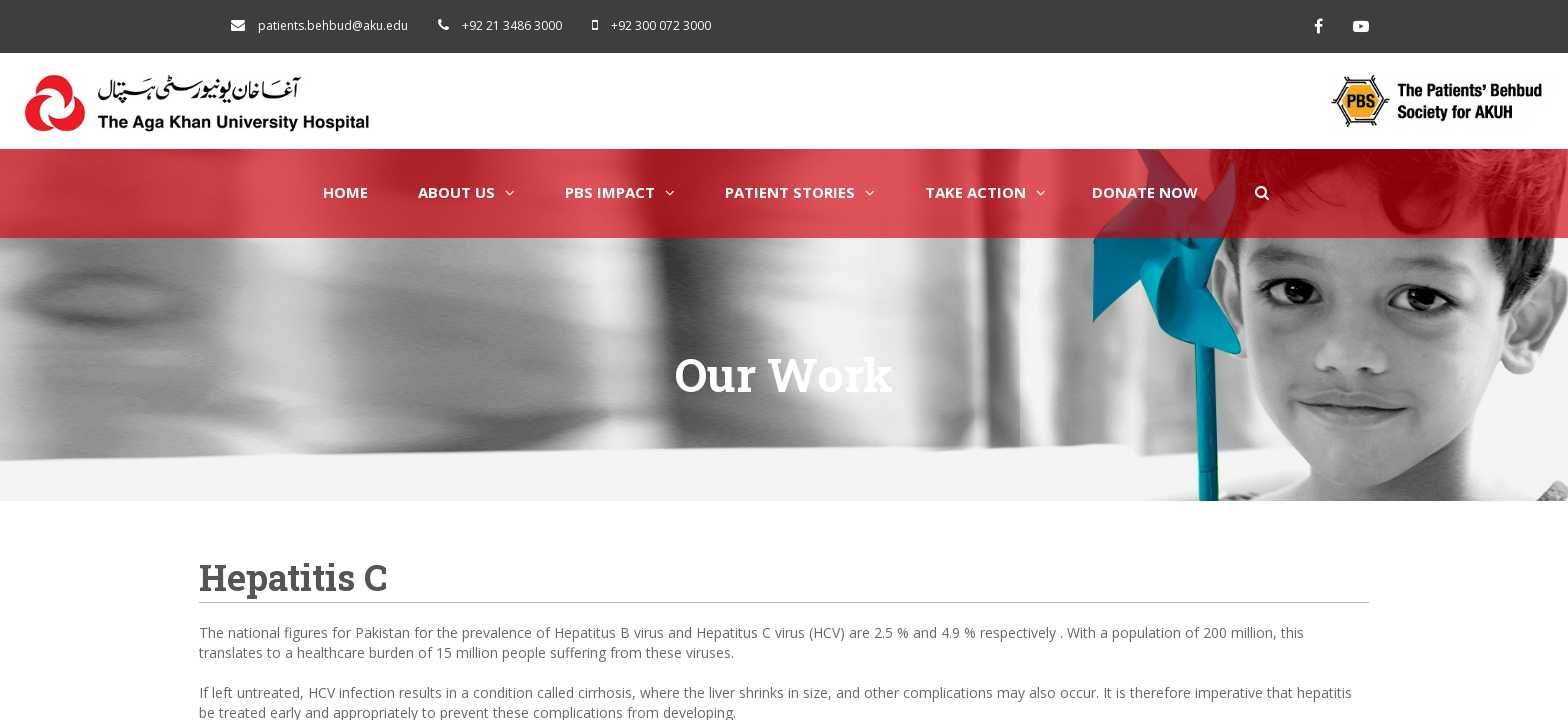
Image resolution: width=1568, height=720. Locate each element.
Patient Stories (800, 192)
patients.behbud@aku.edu (333, 25)
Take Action (985, 192)
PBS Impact (620, 192)
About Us (466, 192)
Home (345, 192)
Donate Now (1145, 192)
